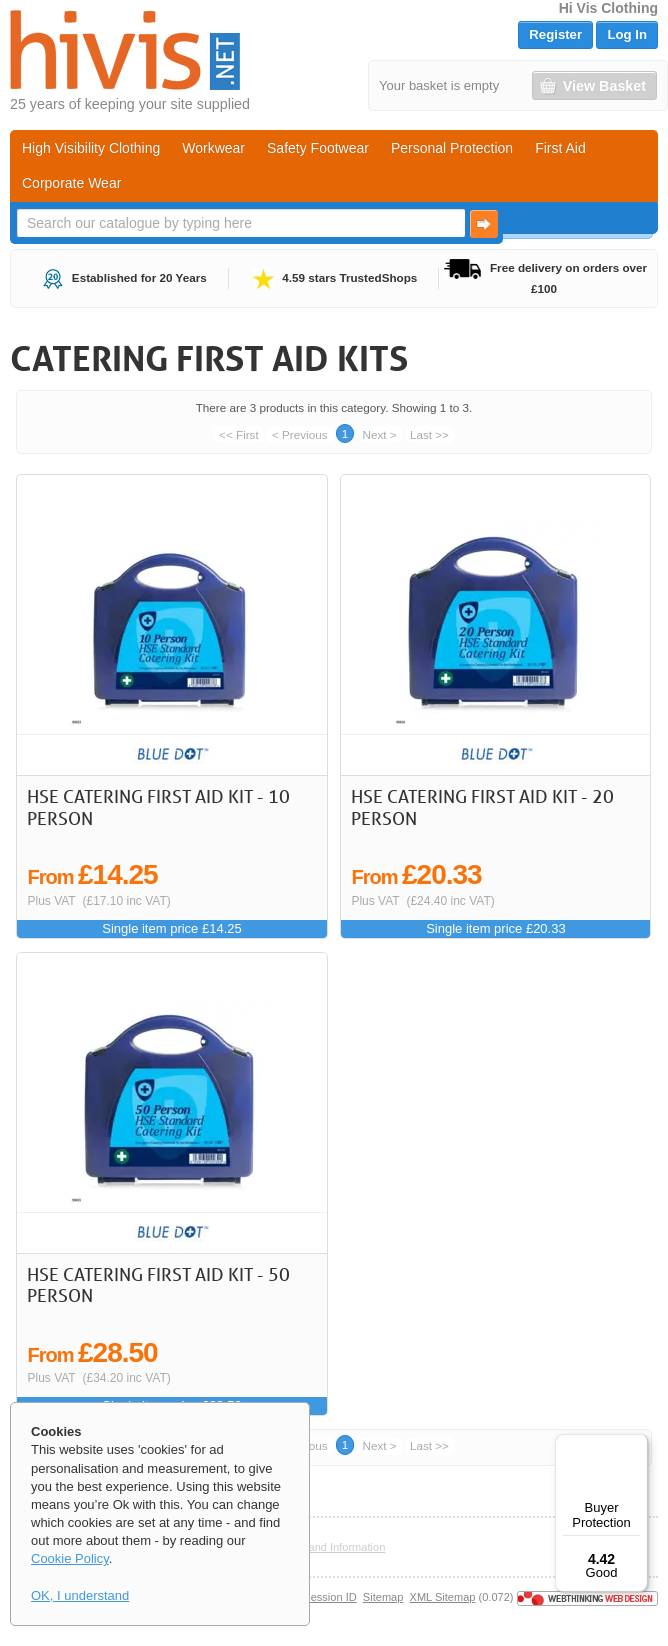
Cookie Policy (70, 1558)
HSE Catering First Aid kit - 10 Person (158, 807)
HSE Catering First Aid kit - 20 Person (482, 807)
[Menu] (636, 1446)
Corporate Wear (71, 183)
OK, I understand (80, 1595)
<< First (239, 434)
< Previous (300, 434)
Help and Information (334, 1547)
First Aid (560, 148)
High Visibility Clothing (91, 148)
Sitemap (383, 1597)
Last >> (429, 434)
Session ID (329, 1597)
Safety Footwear (318, 148)
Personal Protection (452, 148)
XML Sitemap (443, 1597)
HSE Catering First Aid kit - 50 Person (158, 1285)
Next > (380, 434)
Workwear (213, 148)
